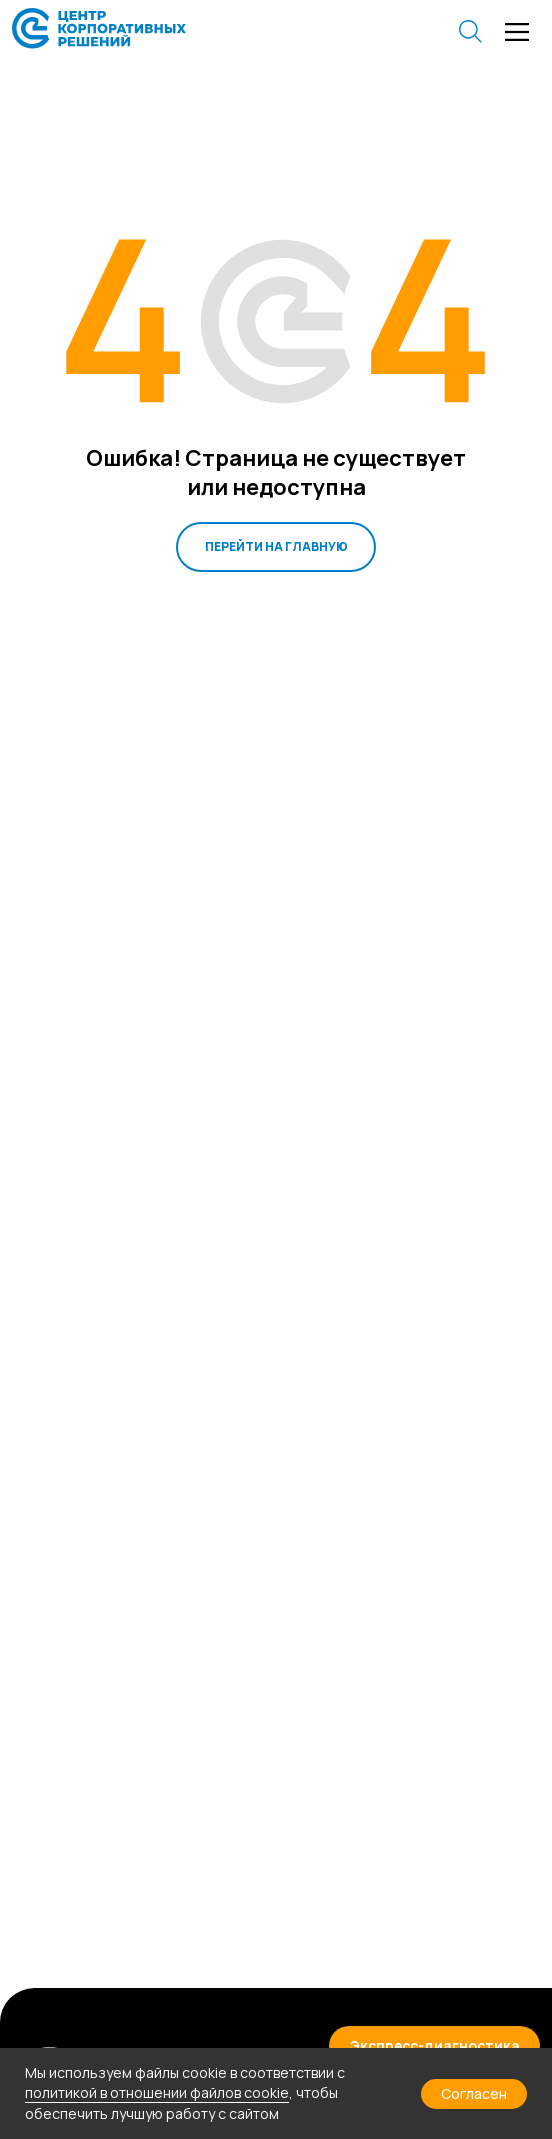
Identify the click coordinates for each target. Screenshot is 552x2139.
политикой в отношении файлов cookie (157, 2092)
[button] (435, 2045)
